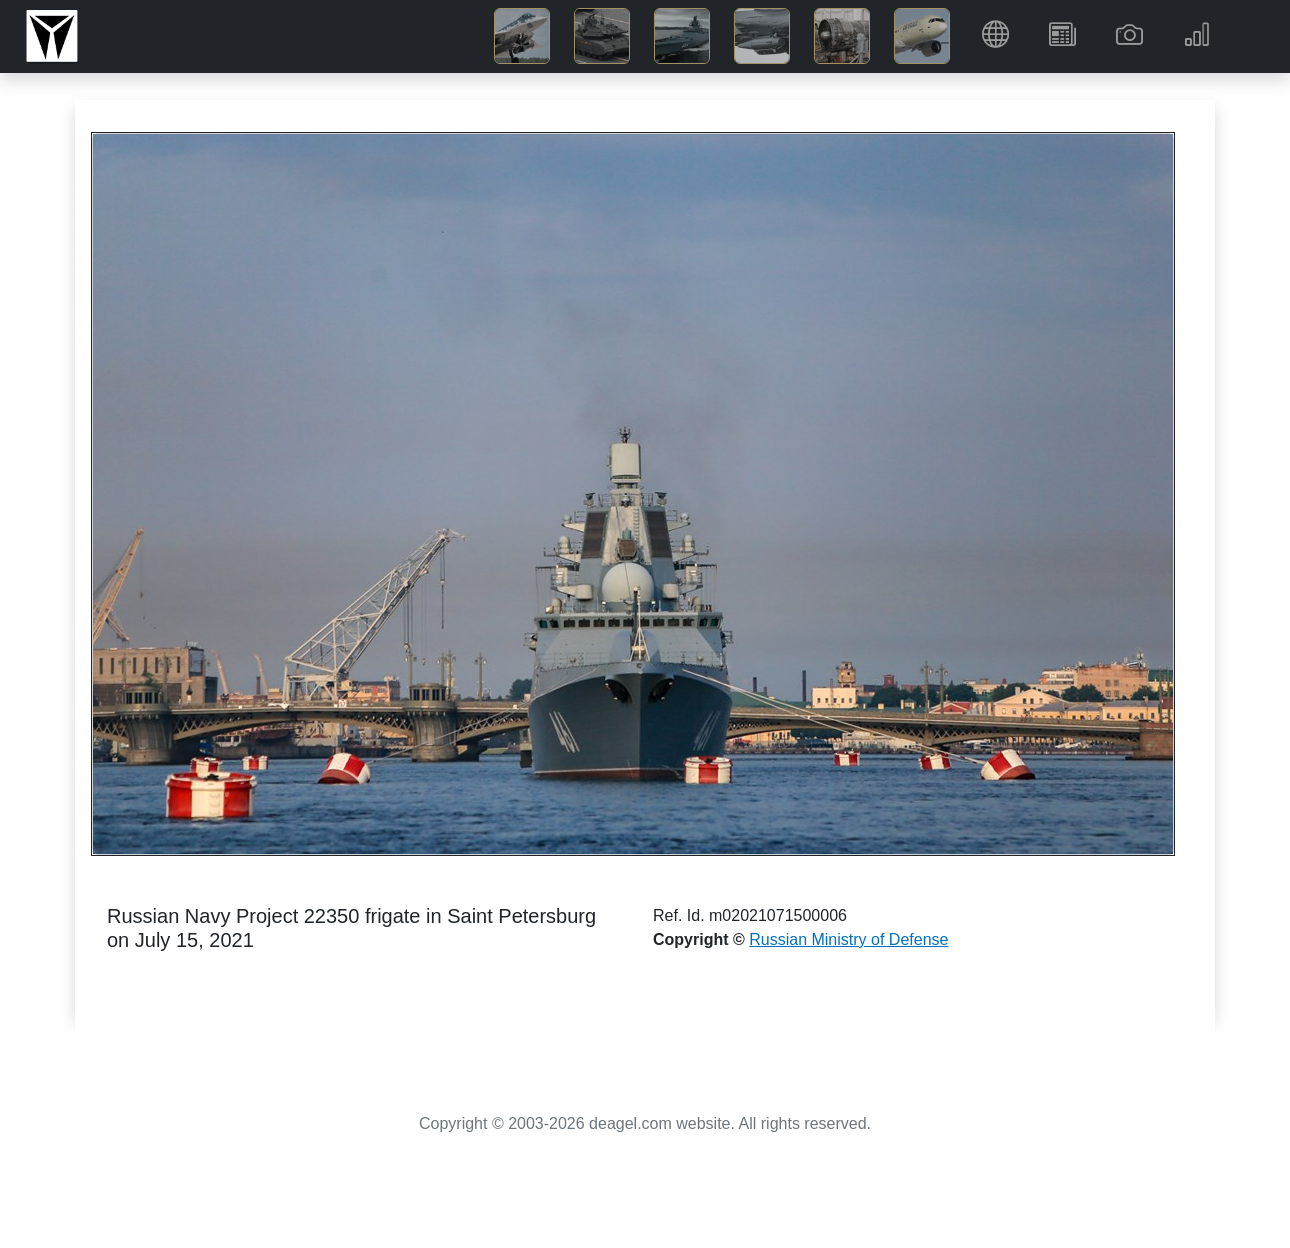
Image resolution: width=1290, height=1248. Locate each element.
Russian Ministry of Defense (848, 939)
